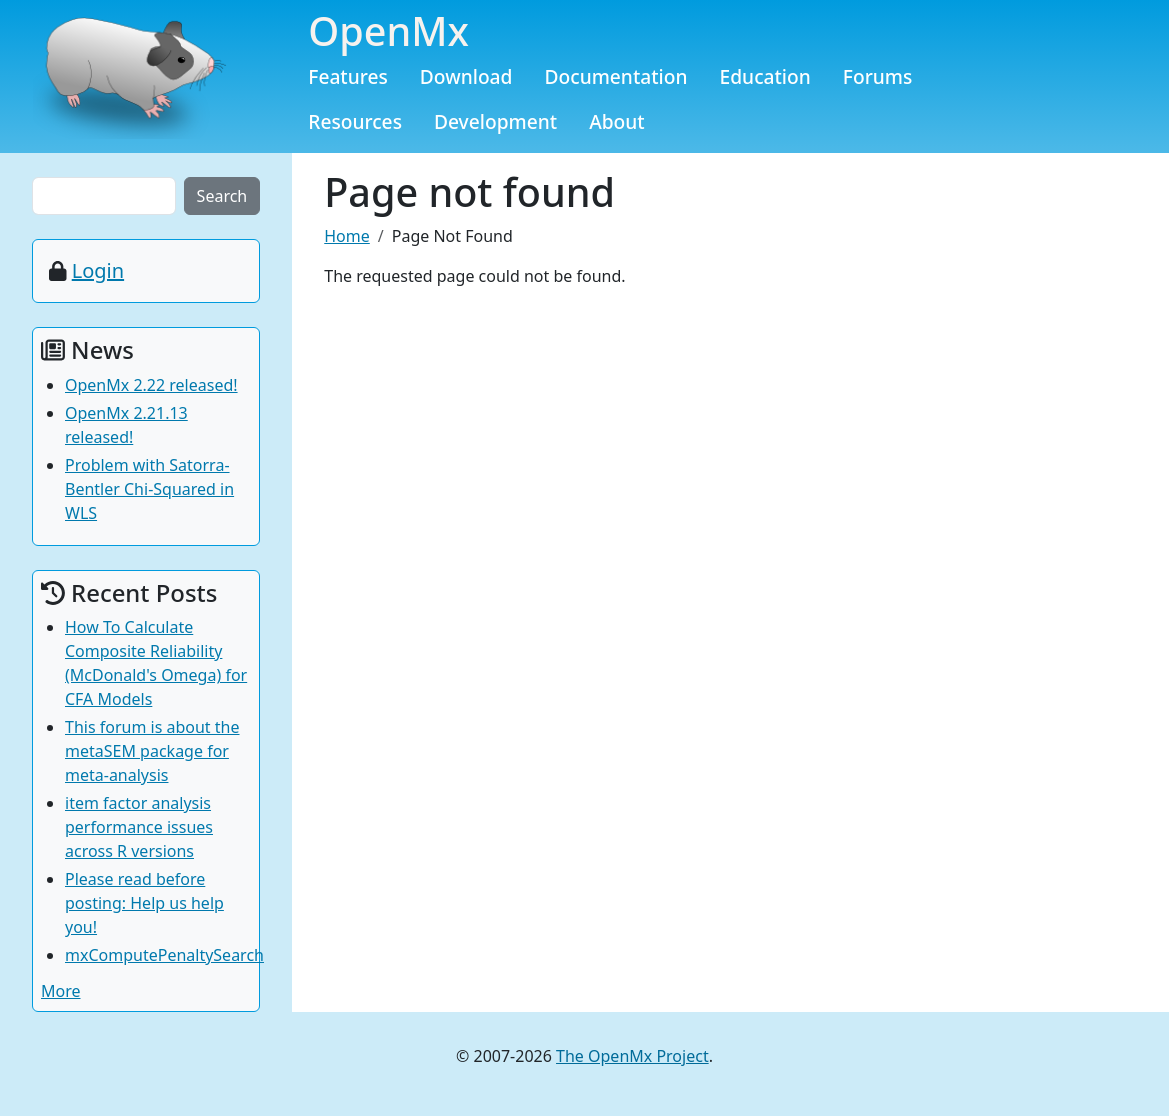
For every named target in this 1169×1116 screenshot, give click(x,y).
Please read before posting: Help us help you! (144, 903)
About (617, 121)
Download (466, 76)
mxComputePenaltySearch (164, 955)
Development (495, 121)
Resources (355, 121)
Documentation (615, 76)
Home (347, 236)
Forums (878, 76)
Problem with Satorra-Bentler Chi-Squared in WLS (149, 489)
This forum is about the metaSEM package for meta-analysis (152, 751)
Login (98, 270)
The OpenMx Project (632, 1056)
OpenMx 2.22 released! (151, 385)
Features (348, 76)
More (61, 991)
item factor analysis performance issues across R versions (139, 827)
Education (765, 76)
